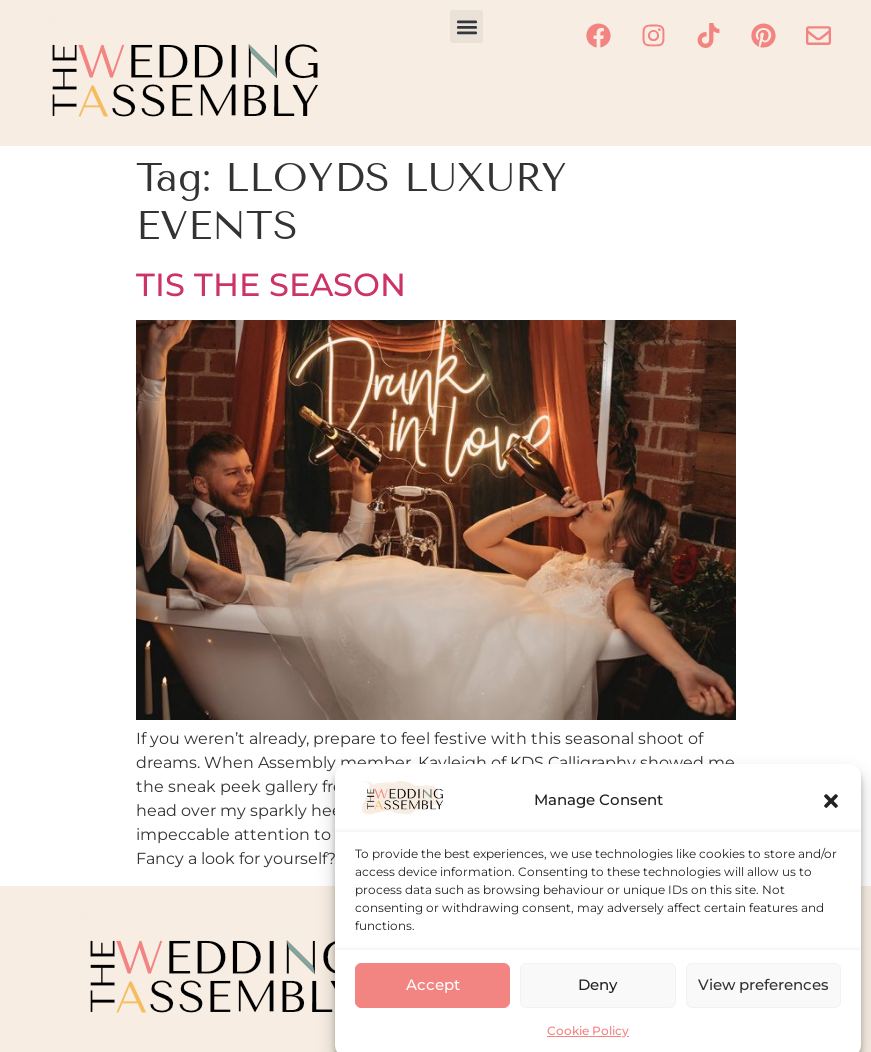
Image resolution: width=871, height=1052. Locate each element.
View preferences (763, 997)
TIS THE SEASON (271, 284)
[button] (831, 813)
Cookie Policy (588, 1043)
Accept (433, 997)
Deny (597, 997)
